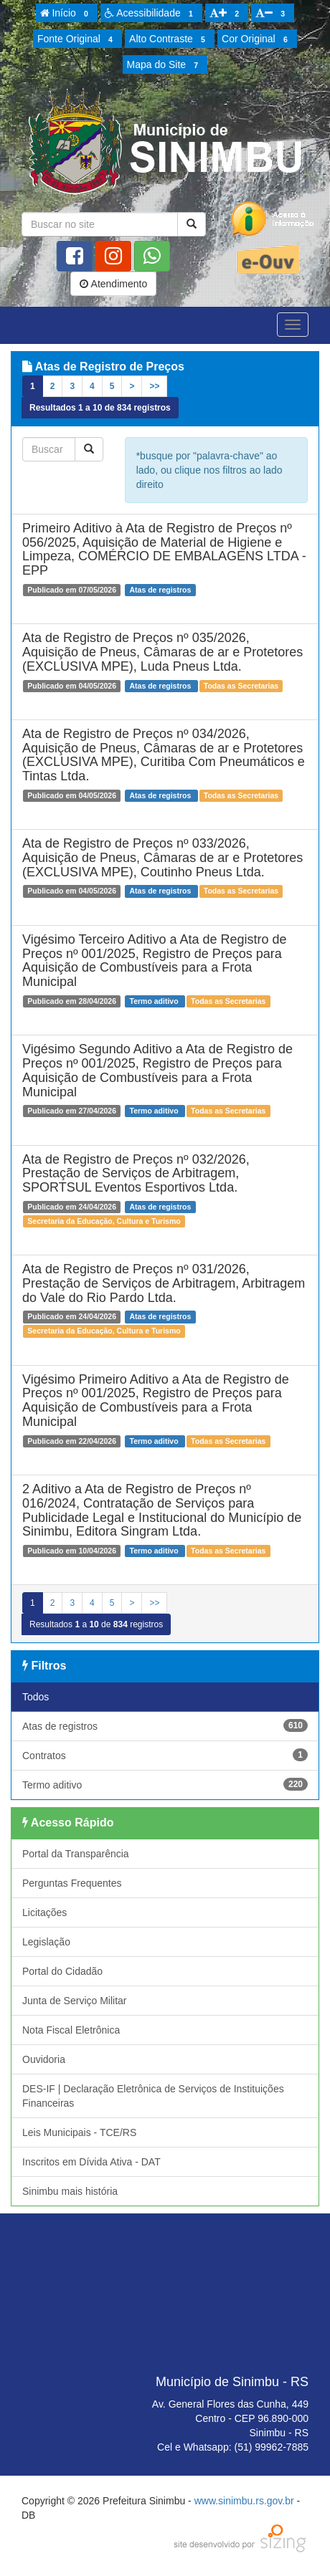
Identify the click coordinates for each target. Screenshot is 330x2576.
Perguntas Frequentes (72, 1883)
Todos (35, 1697)
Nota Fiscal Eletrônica (71, 2030)
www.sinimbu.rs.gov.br (244, 2500)
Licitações (44, 1912)
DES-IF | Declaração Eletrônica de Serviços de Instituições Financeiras (153, 2096)
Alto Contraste (169, 39)
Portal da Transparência (75, 1853)
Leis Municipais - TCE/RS (79, 2132)
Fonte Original (77, 39)
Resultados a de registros (100, 408)
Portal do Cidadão (62, 1971)
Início (66, 13)
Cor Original (257, 39)
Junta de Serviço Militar (74, 2000)
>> (154, 386)
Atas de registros (165, 1725)
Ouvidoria (43, 2059)
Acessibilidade (151, 13)
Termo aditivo (165, 1784)
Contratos (165, 1754)
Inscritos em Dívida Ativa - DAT (91, 2162)
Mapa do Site (165, 65)
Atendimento (113, 283)
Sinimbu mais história (70, 2191)
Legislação (46, 1942)
